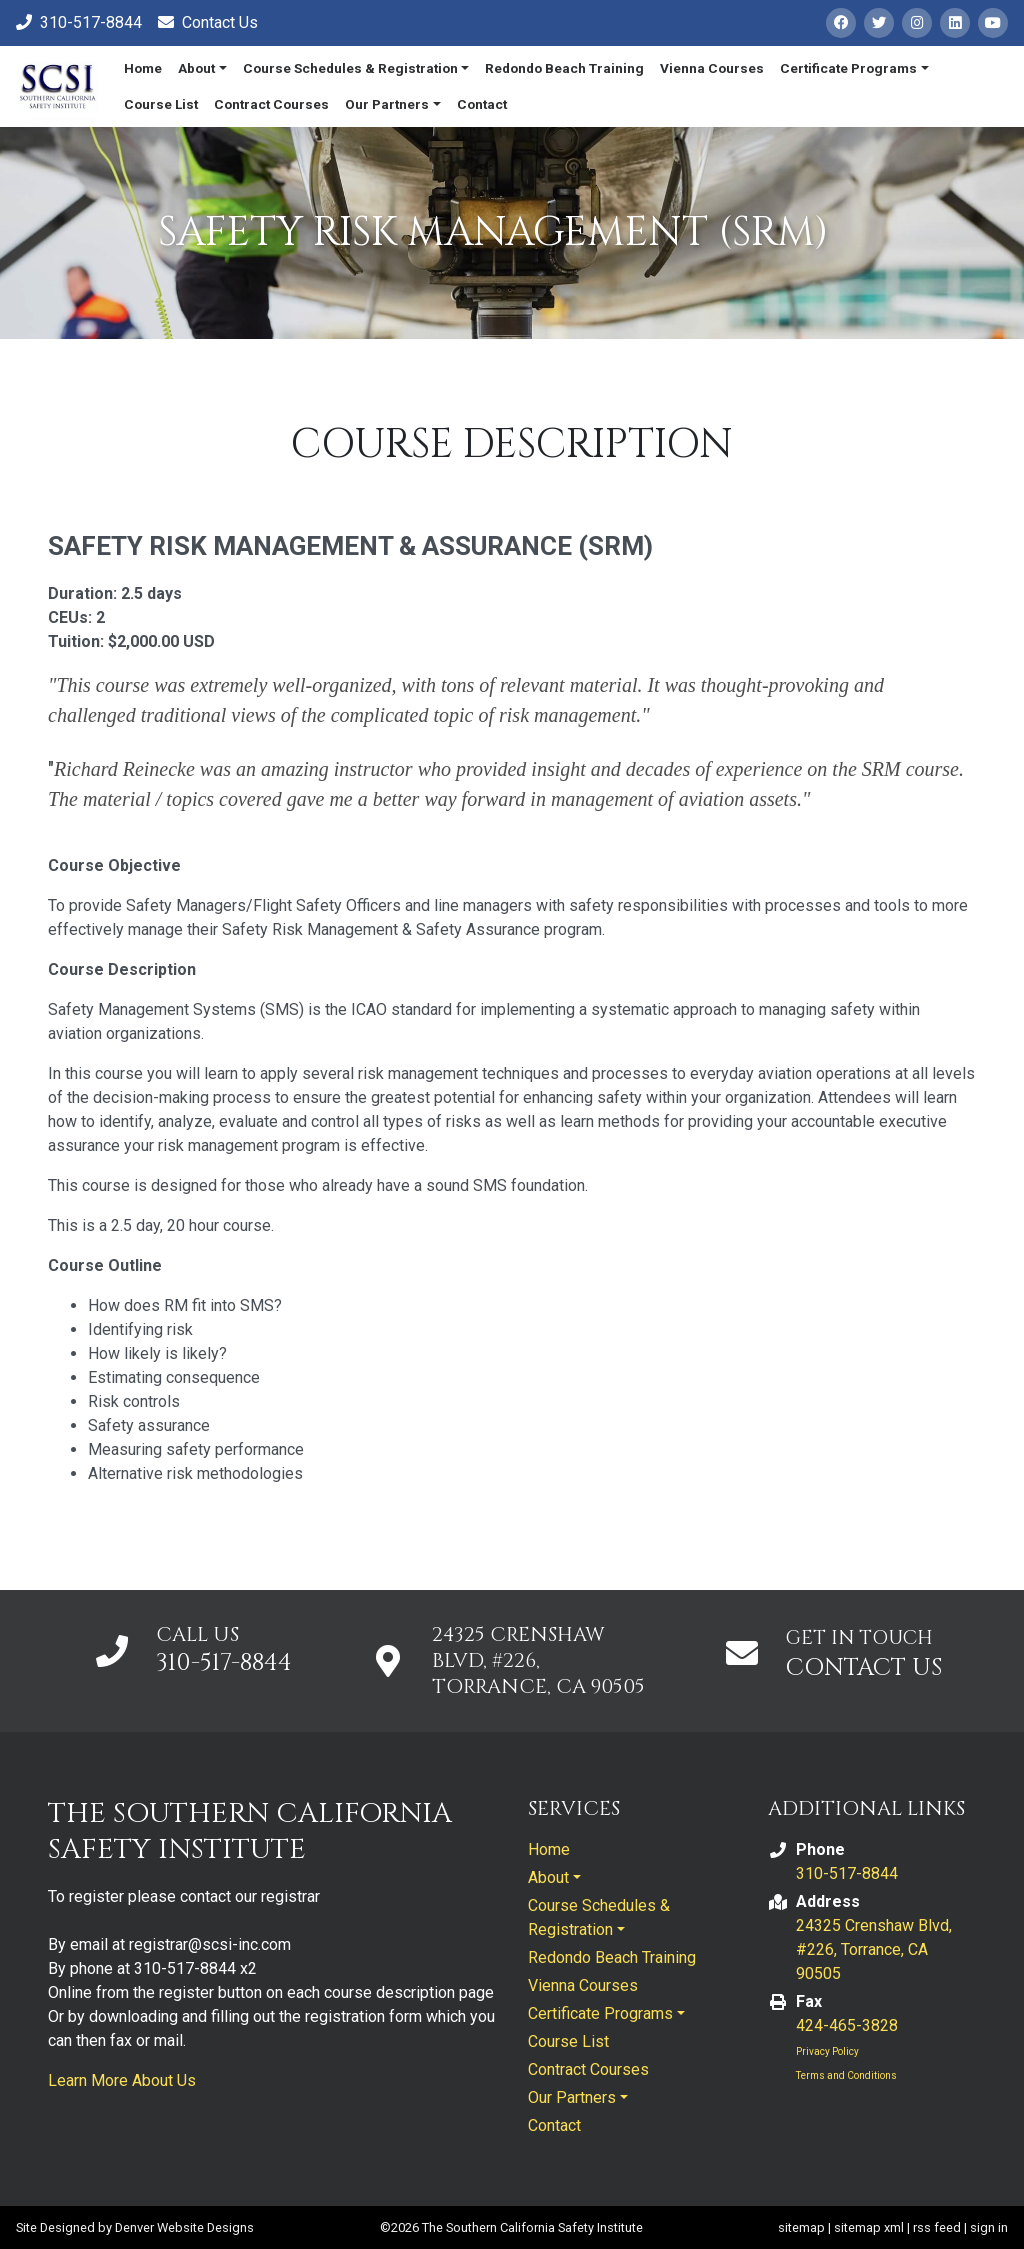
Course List (161, 104)
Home (143, 68)
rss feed (937, 2227)
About (196, 68)
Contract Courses (271, 104)
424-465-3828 (847, 2025)
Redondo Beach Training (564, 68)
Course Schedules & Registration (350, 68)
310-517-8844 (224, 1663)
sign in (989, 2227)
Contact (482, 104)
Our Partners (387, 104)
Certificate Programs (848, 68)
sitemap (801, 2227)
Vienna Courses (712, 68)
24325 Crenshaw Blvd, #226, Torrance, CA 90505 (874, 1949)
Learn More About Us (122, 2080)
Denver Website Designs (184, 2227)
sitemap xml (869, 2227)
